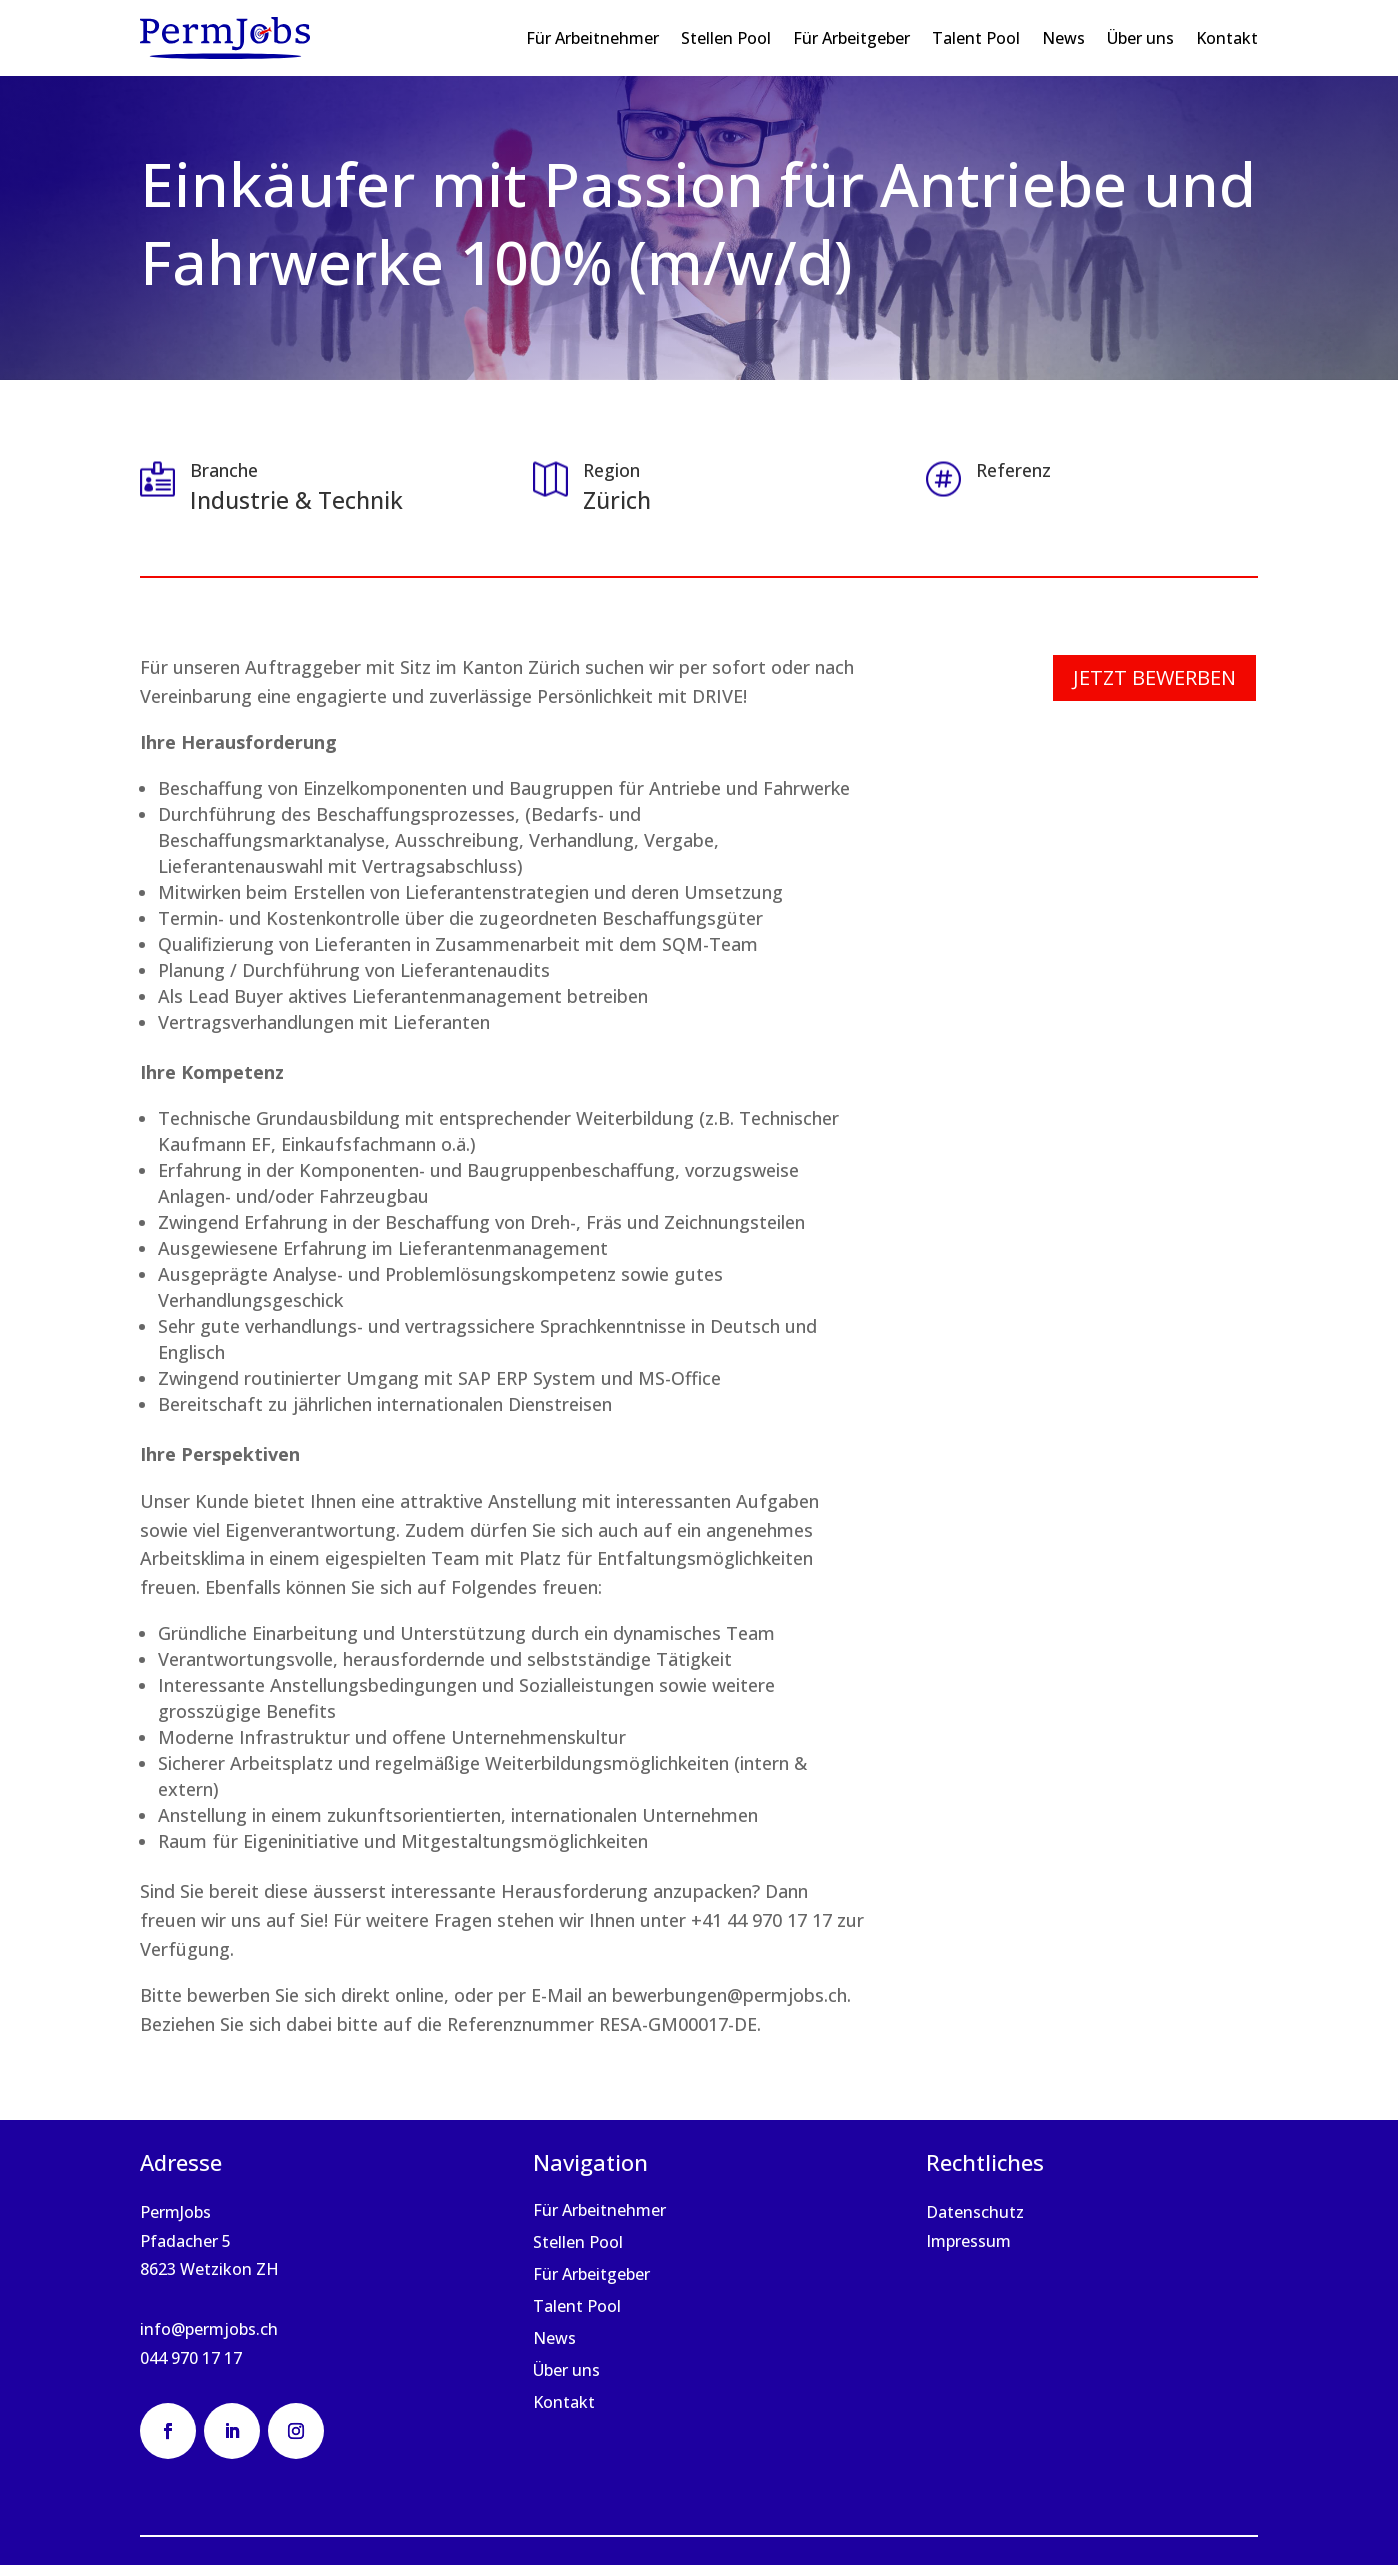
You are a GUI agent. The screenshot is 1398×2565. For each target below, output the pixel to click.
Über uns (1140, 38)
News (1063, 38)
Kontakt (1227, 38)
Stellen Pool (726, 38)
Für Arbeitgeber (851, 38)
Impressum (968, 2241)
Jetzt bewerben (1154, 677)
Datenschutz (975, 2212)
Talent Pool (976, 38)
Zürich (617, 500)
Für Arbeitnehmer (592, 38)
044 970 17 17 (191, 2358)
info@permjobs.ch (209, 2329)
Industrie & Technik (296, 500)
